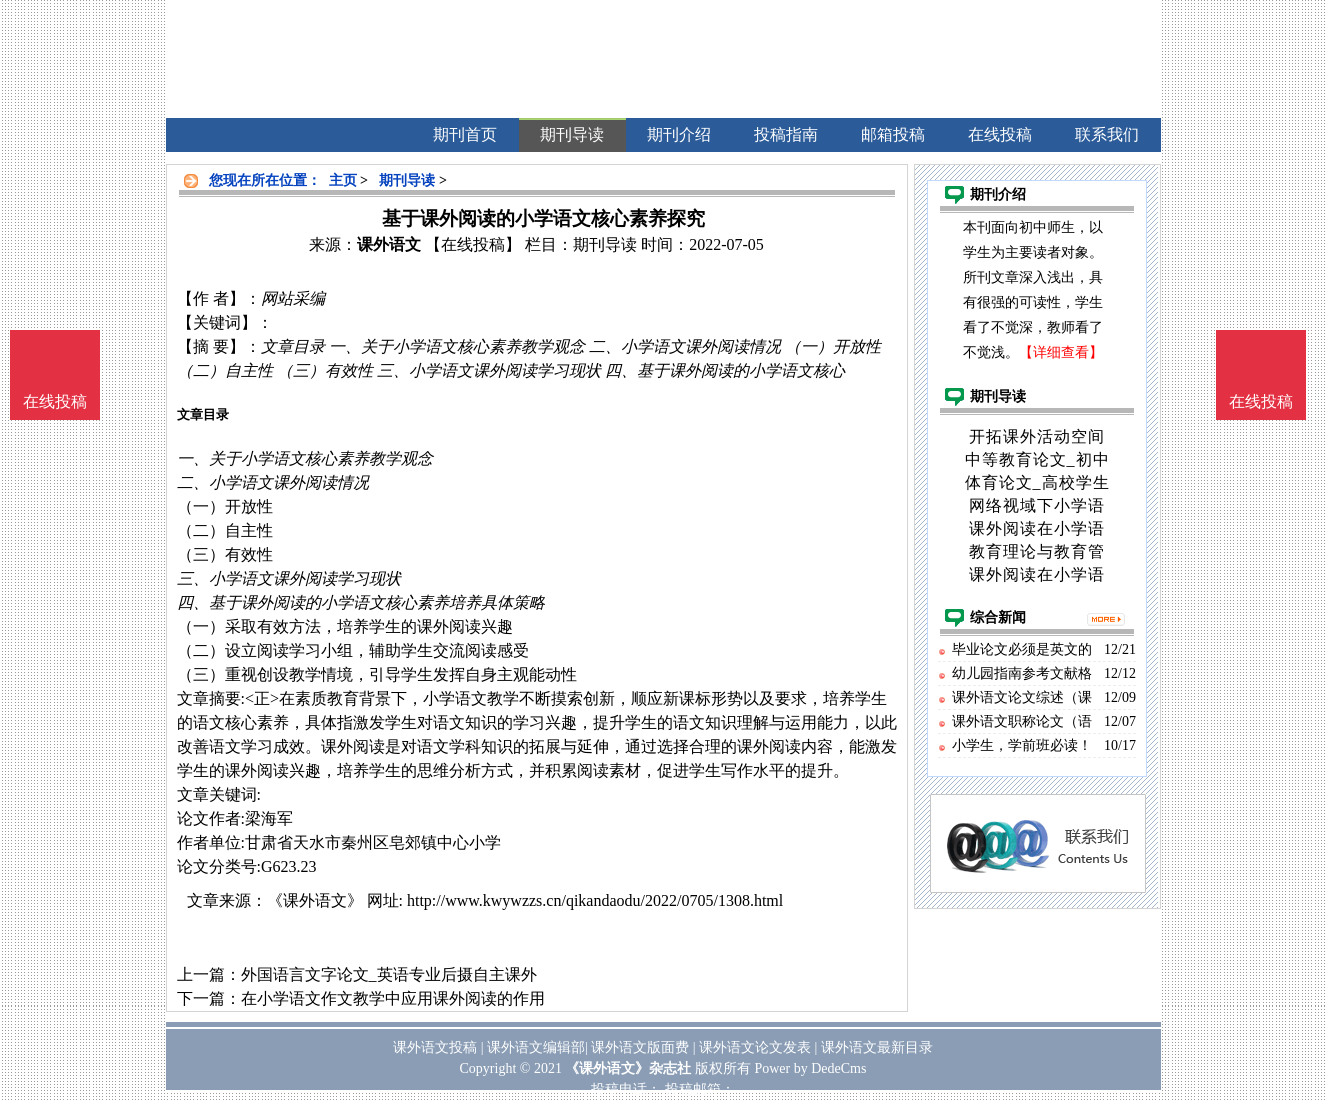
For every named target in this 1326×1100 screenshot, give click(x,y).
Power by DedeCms (810, 1068)
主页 (343, 180)
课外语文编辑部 (536, 1047)
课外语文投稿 (435, 1047)
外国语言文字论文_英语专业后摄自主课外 (389, 974)
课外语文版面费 (640, 1047)
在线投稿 (1261, 401)
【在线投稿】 (473, 244)
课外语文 (389, 244)
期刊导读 (407, 180)
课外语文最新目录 (877, 1047)
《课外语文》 (315, 900)
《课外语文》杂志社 (628, 1068)
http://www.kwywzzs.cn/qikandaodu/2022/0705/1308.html (595, 900)
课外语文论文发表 (755, 1047)
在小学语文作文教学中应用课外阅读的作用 (393, 998)
